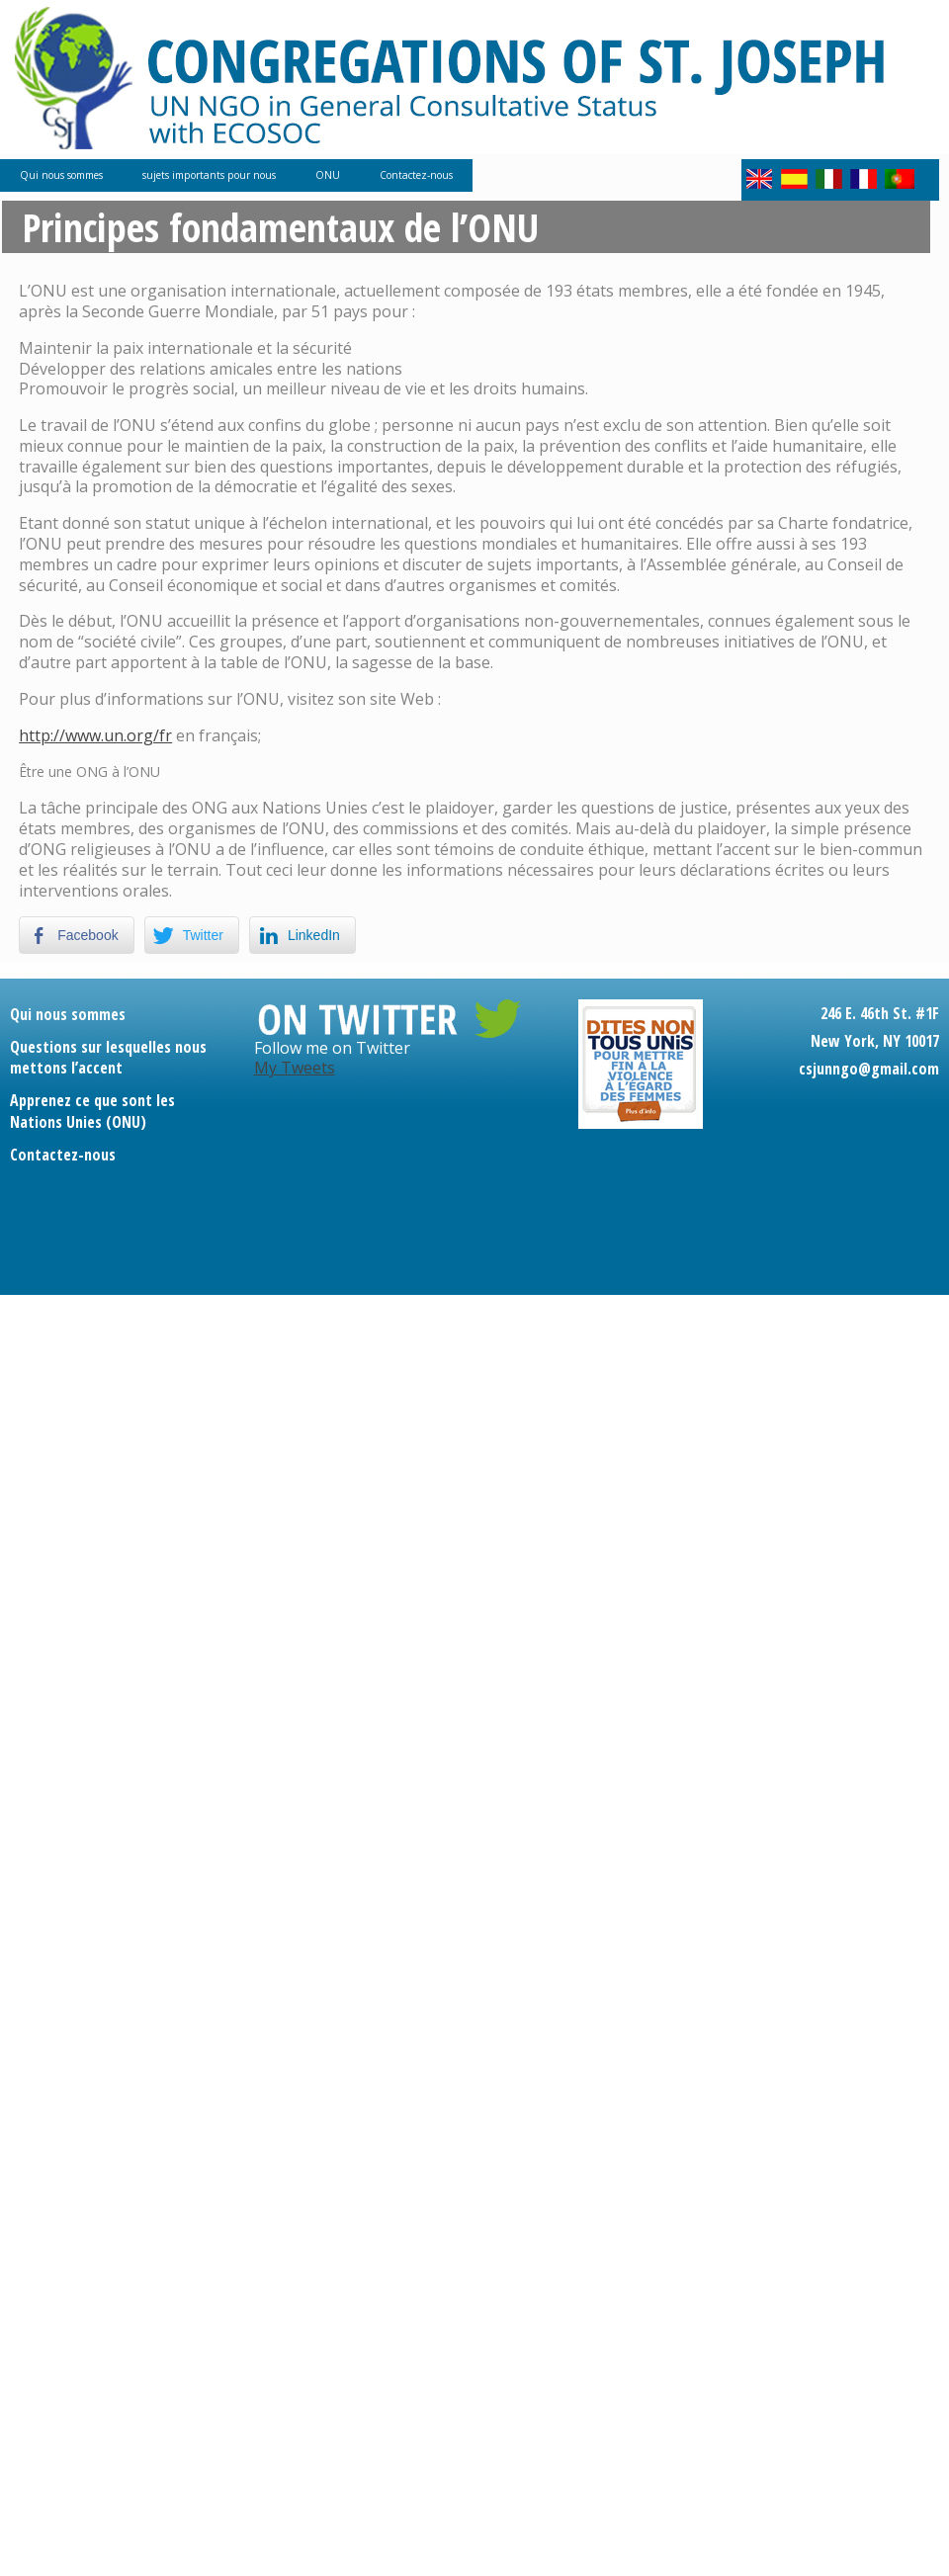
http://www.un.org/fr (95, 735)
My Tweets (294, 1067)
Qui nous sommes (61, 175)
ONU (327, 175)
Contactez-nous (416, 175)
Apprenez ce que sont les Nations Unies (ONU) (92, 1110)
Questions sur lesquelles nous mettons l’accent (108, 1057)
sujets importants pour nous (209, 175)
